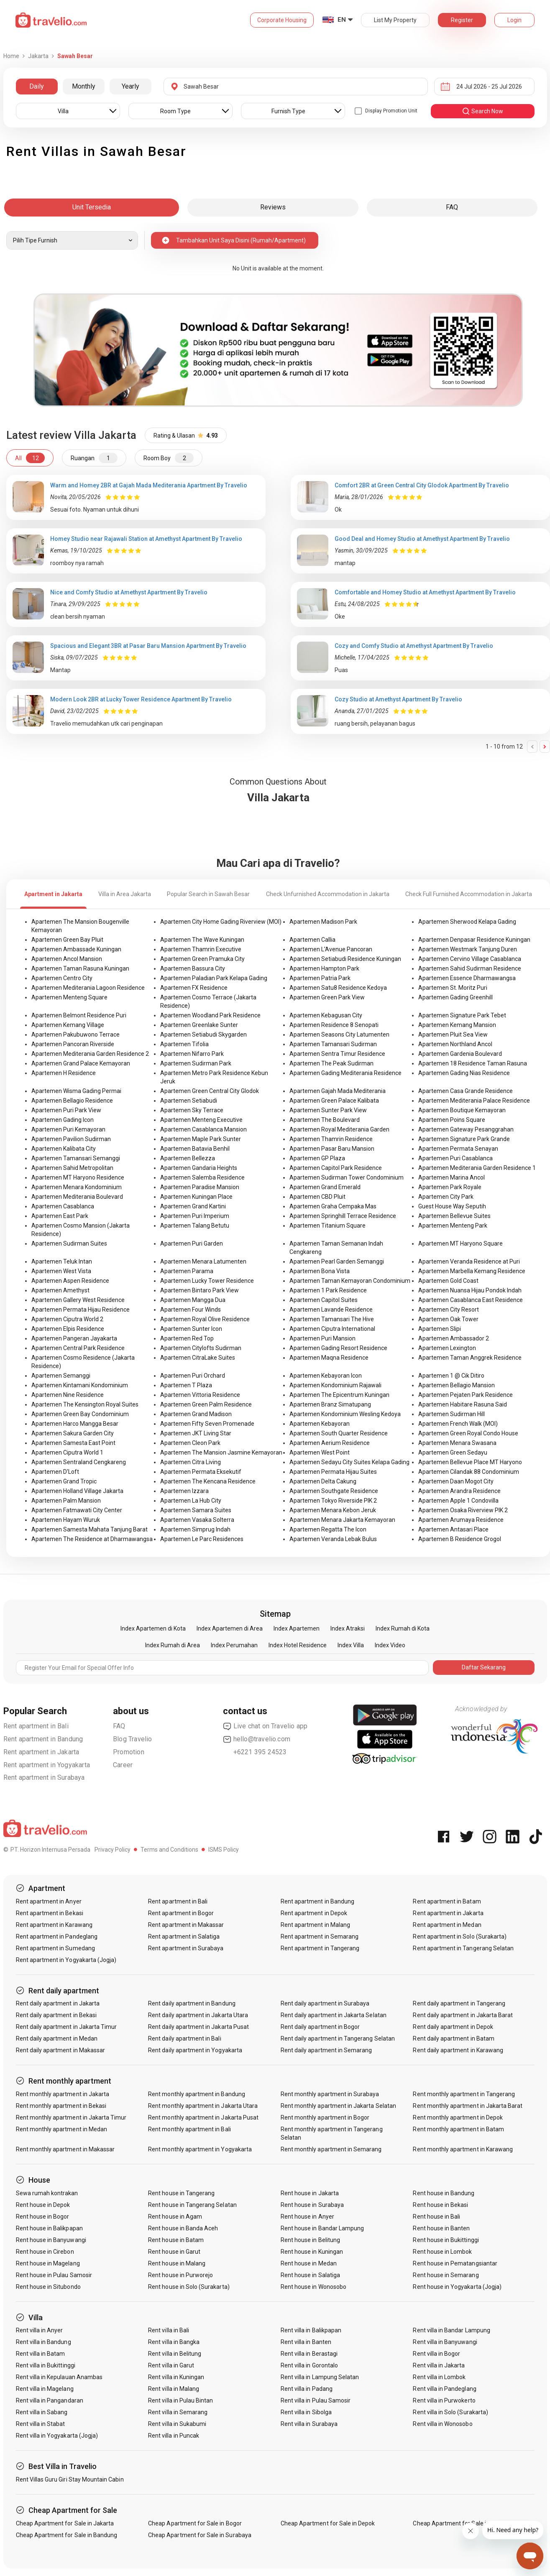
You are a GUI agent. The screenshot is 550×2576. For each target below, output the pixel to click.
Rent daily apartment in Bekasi (56, 2015)
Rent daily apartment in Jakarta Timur (66, 2026)
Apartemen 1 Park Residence (328, 1290)
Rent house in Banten (441, 2228)
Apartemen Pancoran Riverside (72, 1044)
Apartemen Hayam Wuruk (65, 1519)
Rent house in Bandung (443, 2193)
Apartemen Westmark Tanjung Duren (467, 949)
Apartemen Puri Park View (66, 1110)
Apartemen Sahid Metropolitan (72, 1167)
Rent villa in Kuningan (176, 2377)
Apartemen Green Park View (327, 997)
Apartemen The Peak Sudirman (331, 1063)
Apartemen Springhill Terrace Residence (342, 1216)
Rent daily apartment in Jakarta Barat (463, 2015)
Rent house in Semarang (445, 2275)
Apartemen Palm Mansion (66, 1500)
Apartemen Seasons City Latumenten (339, 1034)
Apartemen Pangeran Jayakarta (74, 1338)
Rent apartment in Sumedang (55, 1948)
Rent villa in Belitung (174, 2353)
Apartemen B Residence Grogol (459, 1539)
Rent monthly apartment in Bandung (196, 2094)
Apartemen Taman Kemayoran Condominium (349, 1280)
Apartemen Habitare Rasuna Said (462, 1404)
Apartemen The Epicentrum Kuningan (339, 1394)
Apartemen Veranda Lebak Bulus (333, 1539)
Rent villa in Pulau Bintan (180, 2400)
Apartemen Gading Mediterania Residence (345, 1073)
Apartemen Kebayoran (319, 1423)
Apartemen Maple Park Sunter (200, 1139)
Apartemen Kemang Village (67, 1025)
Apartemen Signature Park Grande (464, 1139)
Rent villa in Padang (307, 2388)
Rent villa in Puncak (173, 2435)
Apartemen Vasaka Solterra (197, 1519)
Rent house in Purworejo (180, 2275)
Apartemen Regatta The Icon (327, 1529)
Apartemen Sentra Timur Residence (337, 1053)
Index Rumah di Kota (403, 1628)
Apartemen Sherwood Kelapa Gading (467, 921)
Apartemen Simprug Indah (195, 1529)
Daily (36, 86)
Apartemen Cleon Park (190, 1443)
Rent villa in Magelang (45, 2388)
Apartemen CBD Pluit (317, 1196)
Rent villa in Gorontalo (309, 2365)
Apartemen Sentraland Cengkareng (78, 1462)
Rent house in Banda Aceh (183, 2228)
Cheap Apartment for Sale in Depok (328, 2523)
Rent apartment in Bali (36, 1726)
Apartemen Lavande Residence (331, 1309)
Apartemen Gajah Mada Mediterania (337, 1091)
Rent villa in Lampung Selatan (320, 2377)
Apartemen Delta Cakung (322, 1481)
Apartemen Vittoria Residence (200, 1394)
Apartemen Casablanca (62, 1206)
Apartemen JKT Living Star (195, 1433)
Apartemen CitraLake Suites (197, 1357)
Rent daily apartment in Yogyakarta (195, 2050)
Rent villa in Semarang (177, 2412)
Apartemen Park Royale (449, 1187)
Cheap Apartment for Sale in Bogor (195, 2523)
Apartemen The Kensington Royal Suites (84, 1404)
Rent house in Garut (174, 2251)
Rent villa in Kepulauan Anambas (59, 2377)
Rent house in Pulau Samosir (54, 2275)
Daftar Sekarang (484, 1667)
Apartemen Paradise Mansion (199, 1187)
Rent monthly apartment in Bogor (325, 2117)
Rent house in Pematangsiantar (455, 2263)
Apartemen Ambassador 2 (453, 1338)
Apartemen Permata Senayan (458, 1148)
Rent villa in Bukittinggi (45, 2365)
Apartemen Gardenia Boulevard (460, 1053)
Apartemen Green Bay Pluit (67, 939)
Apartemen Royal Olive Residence (205, 1319)
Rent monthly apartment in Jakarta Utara (203, 2105)
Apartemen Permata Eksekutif (200, 1471)
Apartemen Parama (186, 1271)
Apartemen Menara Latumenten (203, 1261)
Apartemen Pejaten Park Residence (465, 1394)
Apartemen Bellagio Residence (72, 1100)
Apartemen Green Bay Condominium (80, 1414)
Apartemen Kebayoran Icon (325, 1375)
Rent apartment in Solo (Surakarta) (460, 1936)
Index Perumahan (234, 1645)
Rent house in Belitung (310, 2240)
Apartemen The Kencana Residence (208, 1481)
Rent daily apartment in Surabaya (325, 2003)
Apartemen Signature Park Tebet (462, 1015)
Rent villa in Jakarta (439, 2365)
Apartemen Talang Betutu (194, 1225)
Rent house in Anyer (307, 2216)
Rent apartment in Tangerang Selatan (463, 1948)
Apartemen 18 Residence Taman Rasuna (472, 1063)
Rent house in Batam (176, 2240)
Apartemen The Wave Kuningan (202, 939)
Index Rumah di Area (172, 1645)
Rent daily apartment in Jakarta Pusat (198, 2026)
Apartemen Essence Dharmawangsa (467, 978)
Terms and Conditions (169, 1849)
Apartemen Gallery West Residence (78, 1300)
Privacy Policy (112, 1849)
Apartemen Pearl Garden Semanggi (336, 1261)
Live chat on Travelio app (265, 1726)
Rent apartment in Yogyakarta (46, 1765)
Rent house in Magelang (48, 2263)
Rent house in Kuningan (312, 2251)
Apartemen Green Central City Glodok (209, 1091)
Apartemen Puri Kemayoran (68, 1129)
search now (482, 111)
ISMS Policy (223, 1849)
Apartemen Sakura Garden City (72, 1433)
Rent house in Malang (176, 2263)
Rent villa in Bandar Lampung (451, 2330)
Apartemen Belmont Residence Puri (78, 1015)
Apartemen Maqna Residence (328, 1357)
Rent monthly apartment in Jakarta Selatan (338, 2105)
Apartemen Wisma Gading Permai (76, 1091)
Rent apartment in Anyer (49, 1901)
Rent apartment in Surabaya (44, 1777)
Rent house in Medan (309, 2263)
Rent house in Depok (43, 2204)
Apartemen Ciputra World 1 (67, 1452)
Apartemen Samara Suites (195, 1510)
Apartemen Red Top (187, 1338)
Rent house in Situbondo (48, 2286)
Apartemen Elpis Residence (67, 1328)
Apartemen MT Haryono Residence (77, 1177)
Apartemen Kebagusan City (325, 1015)
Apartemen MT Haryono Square (460, 1243)
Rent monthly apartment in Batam (458, 2129)
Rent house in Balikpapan (49, 2228)
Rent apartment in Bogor (181, 1913)
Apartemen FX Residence (194, 987)
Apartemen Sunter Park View (328, 1110)
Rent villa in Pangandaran (49, 2400)
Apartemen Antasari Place (453, 1529)
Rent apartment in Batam (447, 1901)
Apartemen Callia (312, 939)
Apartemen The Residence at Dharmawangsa (92, 1539)
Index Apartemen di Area (230, 1628)
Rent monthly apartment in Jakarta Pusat (203, 2117)
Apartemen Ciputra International (332, 1328)
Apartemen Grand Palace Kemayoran (80, 1063)
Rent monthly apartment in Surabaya (330, 2094)
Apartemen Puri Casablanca (455, 1158)
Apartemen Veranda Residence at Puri (469, 1261)
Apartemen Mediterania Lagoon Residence (88, 987)
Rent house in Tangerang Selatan (192, 2204)
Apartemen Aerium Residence (329, 1443)
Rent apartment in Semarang (319, 1936)
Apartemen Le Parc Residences (201, 1539)
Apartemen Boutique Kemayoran (462, 1110)
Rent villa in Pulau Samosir (315, 2400)
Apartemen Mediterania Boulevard (77, 1196)
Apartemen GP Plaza (317, 1158)
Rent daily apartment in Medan (56, 2038)
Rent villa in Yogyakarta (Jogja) (57, 2435)
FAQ (119, 1726)
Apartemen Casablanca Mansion (203, 1129)
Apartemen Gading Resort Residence (338, 1348)
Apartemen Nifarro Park (192, 1053)
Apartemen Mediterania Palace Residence (474, 1100)
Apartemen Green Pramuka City (202, 958)
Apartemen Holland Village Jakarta (77, 1491)
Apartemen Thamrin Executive (200, 949)
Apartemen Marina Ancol (451, 1177)
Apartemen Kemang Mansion (457, 1025)
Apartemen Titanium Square (327, 1225)
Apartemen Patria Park (319, 978)
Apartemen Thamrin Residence (331, 1139)
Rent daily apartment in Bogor (320, 2026)
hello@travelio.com (257, 1739)
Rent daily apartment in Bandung (191, 2003)
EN (342, 19)
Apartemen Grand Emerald (325, 1187)
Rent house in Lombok (442, 2251)
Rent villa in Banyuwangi (445, 2342)
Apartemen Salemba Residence (202, 1177)
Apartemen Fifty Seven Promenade (207, 1423)
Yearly (130, 86)
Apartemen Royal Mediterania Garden (339, 1129)
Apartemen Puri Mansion (322, 1338)
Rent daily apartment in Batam (453, 2038)
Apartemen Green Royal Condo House (468, 1433)
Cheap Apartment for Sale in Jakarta (65, 2523)
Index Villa (351, 1645)
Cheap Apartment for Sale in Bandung (67, 2535)
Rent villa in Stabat (40, 2424)
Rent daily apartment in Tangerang (459, 2003)
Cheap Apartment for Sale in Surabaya (199, 2535)
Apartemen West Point (319, 1452)
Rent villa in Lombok (439, 2377)
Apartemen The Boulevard (324, 1119)
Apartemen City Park (445, 1196)
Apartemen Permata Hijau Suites (333, 1471)
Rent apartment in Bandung (43, 1739)
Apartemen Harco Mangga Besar (74, 1423)
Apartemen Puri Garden (191, 1243)
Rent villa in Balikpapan (311, 2330)
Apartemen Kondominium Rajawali (335, 1385)
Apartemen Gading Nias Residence (464, 1073)
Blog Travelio (132, 1739)
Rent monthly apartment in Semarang (331, 2149)
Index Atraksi (347, 1628)
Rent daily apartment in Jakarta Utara (198, 2015)
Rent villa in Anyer (39, 2330)
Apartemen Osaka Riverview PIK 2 (463, 1510)
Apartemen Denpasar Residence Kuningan (474, 939)
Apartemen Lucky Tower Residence (207, 1280)
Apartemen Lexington (447, 1348)
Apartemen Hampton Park (324, 968)
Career (123, 1765)
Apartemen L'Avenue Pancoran (330, 949)
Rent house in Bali (436, 2216)
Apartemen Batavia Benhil (195, 1148)
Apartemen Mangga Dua (192, 1300)
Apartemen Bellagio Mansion (456, 1385)
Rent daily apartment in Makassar (60, 2050)
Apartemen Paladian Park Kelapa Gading (213, 978)
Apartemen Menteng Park (452, 1225)
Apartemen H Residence (63, 1073)
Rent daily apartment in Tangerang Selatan (338, 2038)
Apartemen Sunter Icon (191, 1328)
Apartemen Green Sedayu (452, 1452)
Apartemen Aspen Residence (70, 1280)
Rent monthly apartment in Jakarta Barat (467, 2105)
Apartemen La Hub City (190, 1500)
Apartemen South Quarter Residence (338, 1433)
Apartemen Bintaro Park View (199, 1290)
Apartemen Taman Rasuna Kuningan (80, 968)
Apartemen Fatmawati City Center (76, 1510)
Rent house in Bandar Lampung (322, 2228)
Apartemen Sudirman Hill (451, 1414)
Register (462, 20)
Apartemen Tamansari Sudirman (333, 1044)
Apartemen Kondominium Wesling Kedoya (345, 1414)
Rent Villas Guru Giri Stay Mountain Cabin (70, 2479)
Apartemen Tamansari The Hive (331, 1319)
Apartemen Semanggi (60, 1375)
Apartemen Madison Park (323, 921)
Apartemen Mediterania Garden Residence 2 (90, 1053)
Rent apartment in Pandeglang (56, 1936)
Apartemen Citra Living (190, 1462)
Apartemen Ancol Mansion (66, 958)
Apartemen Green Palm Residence (206, 1404)
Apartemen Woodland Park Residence (210, 1015)
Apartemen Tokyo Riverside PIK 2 (333, 1500)
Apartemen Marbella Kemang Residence (471, 1271)
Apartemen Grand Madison (196, 1414)
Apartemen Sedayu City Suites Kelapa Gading (349, 1462)
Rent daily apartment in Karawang (458, 2050)
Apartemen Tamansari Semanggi (75, 1158)
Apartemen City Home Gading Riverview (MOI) (220, 921)
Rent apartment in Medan (447, 1924)
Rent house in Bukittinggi (445, 2240)
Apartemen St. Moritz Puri (452, 987)
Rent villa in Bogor (436, 2353)
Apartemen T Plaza (186, 1385)
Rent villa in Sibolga (306, 2412)
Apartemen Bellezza (187, 1158)
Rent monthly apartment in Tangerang (464, 2094)
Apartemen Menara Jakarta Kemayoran (342, 1519)
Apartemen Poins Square (451, 1119)
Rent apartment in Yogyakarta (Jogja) (66, 1960)
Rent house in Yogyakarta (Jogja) (457, 2286)
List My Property (395, 20)
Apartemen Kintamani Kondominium (79, 1385)
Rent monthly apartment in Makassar (65, 2149)
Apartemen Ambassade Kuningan (76, 949)
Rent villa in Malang (173, 2388)
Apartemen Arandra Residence (459, 1491)
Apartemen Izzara (184, 1491)
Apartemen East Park (59, 1216)
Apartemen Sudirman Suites (69, 1243)
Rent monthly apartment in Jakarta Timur (71, 2117)
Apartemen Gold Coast (448, 1280)
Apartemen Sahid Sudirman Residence (469, 968)
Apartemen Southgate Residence (333, 1491)
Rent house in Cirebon (45, 2251)
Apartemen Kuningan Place (196, 1196)
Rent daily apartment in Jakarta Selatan (333, 2015)
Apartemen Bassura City (192, 968)
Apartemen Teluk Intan (61, 1261)
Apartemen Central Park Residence (78, 1348)
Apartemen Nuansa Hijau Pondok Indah (470, 1290)
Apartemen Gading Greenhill (455, 997)
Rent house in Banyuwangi (51, 2240)
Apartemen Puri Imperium (194, 1216)
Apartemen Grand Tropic (64, 1481)
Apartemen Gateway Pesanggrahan (466, 1129)
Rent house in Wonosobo (313, 2286)
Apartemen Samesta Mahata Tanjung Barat (89, 1529)
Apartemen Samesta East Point (73, 1443)
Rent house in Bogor (42, 2216)
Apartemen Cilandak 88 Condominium (468, 1471)
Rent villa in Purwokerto (444, 2400)
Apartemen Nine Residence (67, 1394)
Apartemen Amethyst (60, 1290)
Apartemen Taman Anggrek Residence (470, 1357)
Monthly (83, 86)
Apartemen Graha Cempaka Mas (332, 1206)
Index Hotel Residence (298, 1645)
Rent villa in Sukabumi (177, 2424)
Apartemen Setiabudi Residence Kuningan (345, 958)
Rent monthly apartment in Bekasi (61, 2105)
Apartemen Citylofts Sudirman (200, 1348)
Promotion (128, 1752)
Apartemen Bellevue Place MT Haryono (470, 1462)
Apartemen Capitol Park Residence (335, 1167)
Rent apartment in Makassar (186, 1924)
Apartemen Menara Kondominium (76, 1187)
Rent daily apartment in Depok (453, 2026)
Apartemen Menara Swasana (457, 1443)
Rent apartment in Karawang (54, 1924)
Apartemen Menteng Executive (201, 1119)
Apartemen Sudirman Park (195, 1063)
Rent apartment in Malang (315, 1924)
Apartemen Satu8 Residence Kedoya (338, 987)
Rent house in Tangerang (181, 2193)
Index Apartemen (297, 1628)
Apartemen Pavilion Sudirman (71, 1139)
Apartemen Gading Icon (62, 1119)
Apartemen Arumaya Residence (461, 1519)
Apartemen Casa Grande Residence (465, 1091)
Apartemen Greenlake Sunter (199, 1025)
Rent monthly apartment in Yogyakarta (200, 2149)
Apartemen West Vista (61, 1271)
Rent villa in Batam (40, 2353)
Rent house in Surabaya (312, 2204)
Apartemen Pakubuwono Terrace (75, 1034)
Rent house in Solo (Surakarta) (189, 2286)
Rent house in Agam (175, 2216)
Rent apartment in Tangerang (320, 1948)
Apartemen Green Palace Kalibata (334, 1100)
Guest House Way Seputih (452, 1206)
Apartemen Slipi (439, 1328)
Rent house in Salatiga (310, 2275)
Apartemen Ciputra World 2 (67, 1319)
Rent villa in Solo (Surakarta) (450, 2412)
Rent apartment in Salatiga (184, 1936)
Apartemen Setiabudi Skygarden (203, 1034)
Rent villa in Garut (171, 2365)
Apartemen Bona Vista (319, 1271)
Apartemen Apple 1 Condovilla (458, 1500)
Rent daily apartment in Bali (184, 2038)
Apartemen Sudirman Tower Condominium (346, 1177)
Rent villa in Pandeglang (444, 2388)
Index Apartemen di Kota (153, 1628)
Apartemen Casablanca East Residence (470, 1300)
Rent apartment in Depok (314, 1913)
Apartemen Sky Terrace (191, 1110)
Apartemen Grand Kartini (193, 1206)
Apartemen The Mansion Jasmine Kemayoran (221, 1452)
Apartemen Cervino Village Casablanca (469, 958)
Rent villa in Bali (168, 2330)
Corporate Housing (282, 20)
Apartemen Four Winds (190, 1309)
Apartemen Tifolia (184, 1044)
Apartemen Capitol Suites (323, 1300)
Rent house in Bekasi (440, 2204)
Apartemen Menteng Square (69, 997)
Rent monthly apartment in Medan (61, 2129)
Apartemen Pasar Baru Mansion (331, 1148)
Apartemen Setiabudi (188, 1100)
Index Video (390, 1645)
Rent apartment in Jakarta (41, 1752)
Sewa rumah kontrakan (47, 2193)
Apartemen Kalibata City (63, 1148)
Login (514, 20)
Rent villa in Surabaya (309, 2424)
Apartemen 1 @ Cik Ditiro (451, 1375)
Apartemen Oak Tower (448, 1319)
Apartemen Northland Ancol (455, 1044)
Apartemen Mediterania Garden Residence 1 (477, 1167)
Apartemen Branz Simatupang (330, 1404)
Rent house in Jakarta (310, 2193)
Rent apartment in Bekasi (49, 1913)
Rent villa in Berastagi (309, 2353)
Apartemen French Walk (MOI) (458, 1423)
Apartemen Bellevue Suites (454, 1216)
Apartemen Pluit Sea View (453, 1034)
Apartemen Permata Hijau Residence (80, 1309)
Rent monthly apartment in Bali (189, 2129)
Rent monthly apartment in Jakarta (63, 2094)
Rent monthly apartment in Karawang (463, 2149)
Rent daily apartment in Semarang (326, 2050)
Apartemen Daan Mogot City (456, 1481)
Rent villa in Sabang (42, 2412)
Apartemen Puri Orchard (192, 1375)
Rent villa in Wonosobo (442, 2424)
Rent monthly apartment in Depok (458, 2117)
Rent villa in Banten (306, 2342)
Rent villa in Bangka (174, 2342)
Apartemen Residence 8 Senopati (334, 1025)
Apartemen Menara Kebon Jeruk (332, 1510)
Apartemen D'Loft (55, 1471)
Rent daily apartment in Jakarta (58, 2003)
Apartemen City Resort (448, 1309)
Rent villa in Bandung (43, 2342)
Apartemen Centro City (61, 978)
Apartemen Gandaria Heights (198, 1167)
